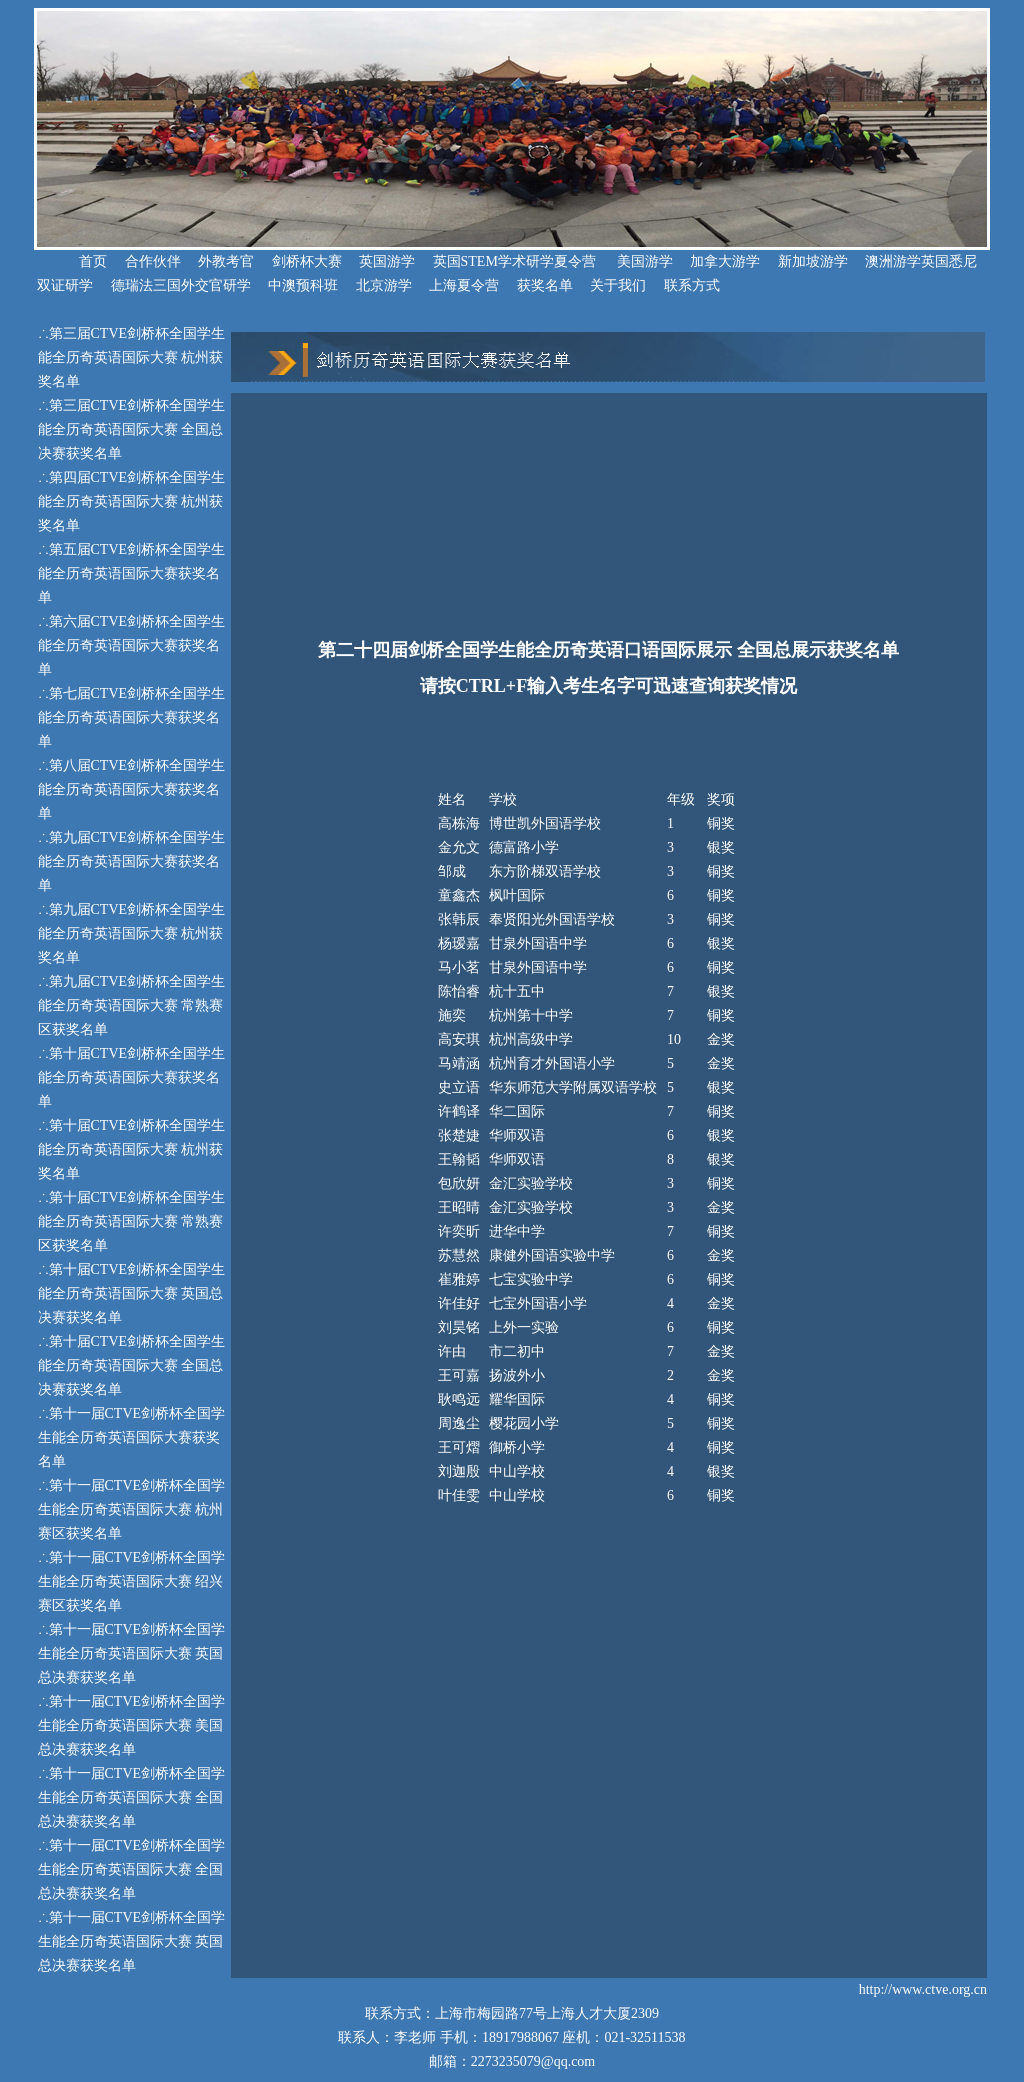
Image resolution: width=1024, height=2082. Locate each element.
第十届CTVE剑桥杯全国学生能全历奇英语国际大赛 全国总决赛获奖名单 (132, 1365)
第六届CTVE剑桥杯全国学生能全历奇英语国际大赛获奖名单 (132, 645)
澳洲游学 (893, 261)
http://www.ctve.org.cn (923, 1989)
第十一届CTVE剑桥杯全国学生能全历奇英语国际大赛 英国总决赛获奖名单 (132, 1653)
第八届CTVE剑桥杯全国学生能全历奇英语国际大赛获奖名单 (132, 789)
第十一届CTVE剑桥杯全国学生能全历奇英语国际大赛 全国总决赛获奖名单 (132, 1797)
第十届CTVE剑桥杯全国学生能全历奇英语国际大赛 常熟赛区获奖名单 (132, 1221)
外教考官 (226, 261)
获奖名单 (545, 285)
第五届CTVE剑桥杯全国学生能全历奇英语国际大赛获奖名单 (132, 573)
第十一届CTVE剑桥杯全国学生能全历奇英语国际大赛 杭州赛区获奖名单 (132, 1509)
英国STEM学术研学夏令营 (514, 261)
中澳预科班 (303, 285)
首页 (72, 261)
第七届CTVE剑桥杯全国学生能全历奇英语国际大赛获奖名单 (132, 717)
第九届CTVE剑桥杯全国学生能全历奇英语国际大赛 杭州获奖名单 (132, 933)
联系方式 (692, 285)
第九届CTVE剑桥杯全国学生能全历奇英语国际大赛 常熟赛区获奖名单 (132, 1005)
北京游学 (384, 285)
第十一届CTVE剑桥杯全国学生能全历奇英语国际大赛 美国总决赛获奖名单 (132, 1725)
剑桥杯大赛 (307, 261)
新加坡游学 (813, 261)
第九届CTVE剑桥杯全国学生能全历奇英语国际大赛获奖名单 (132, 861)
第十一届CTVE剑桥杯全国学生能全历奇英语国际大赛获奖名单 (132, 1437)
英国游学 (387, 261)
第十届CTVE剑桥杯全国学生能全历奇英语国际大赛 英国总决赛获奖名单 (132, 1293)
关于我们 (618, 285)
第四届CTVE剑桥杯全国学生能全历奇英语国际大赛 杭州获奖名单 (132, 501)
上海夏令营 (464, 285)
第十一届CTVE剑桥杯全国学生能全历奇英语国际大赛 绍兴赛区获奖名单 (132, 1581)
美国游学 (645, 261)
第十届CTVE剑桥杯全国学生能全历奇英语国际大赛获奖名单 (132, 1077)
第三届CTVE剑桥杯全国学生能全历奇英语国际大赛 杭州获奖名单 (132, 357)
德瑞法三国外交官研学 (181, 285)
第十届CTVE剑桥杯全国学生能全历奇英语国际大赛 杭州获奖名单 (132, 1149)
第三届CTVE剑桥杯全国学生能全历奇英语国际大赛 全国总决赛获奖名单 (132, 429)
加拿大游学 (725, 261)
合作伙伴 (153, 261)
